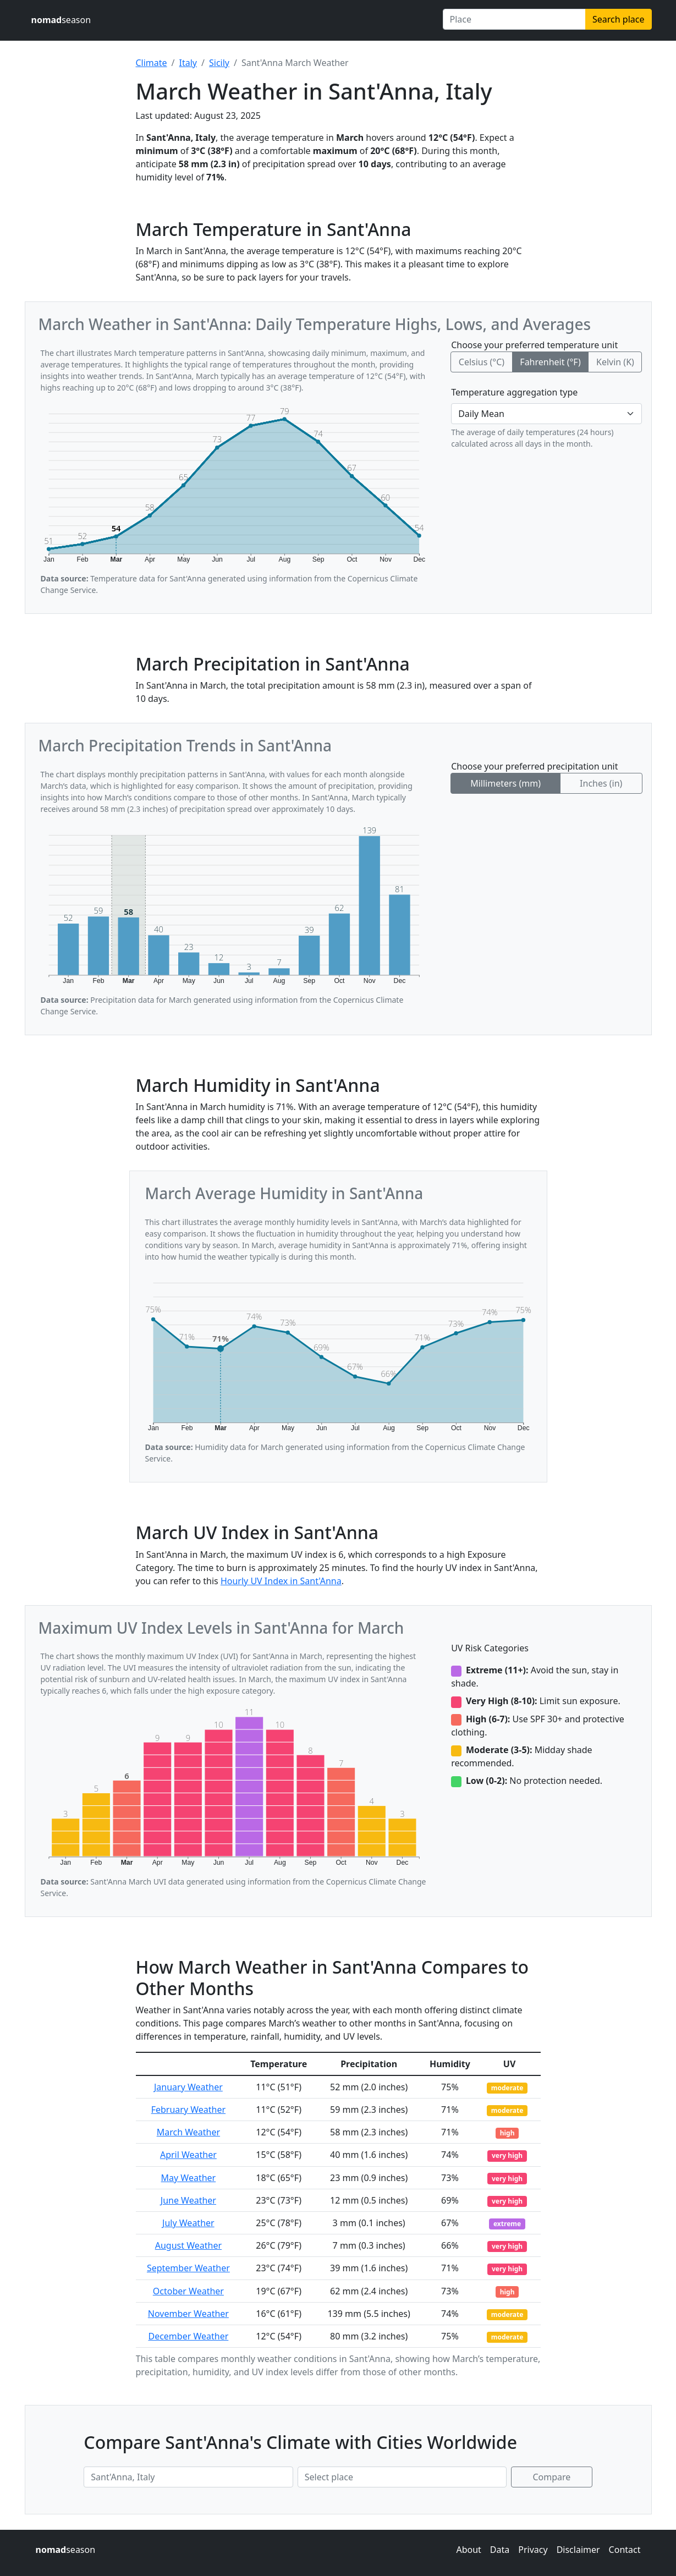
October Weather (188, 2291)
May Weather (188, 2178)
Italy (188, 63)
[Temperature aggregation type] (546, 413)
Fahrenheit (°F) (550, 362)
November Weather (188, 2314)
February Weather (188, 2109)
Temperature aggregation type (514, 392)
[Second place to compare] (402, 2477)
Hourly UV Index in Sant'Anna (281, 1581)
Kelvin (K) (615, 362)
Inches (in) (601, 783)
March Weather (188, 2132)
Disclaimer (578, 2550)
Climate (151, 63)
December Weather (188, 2336)
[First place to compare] (188, 2477)
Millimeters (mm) (505, 783)
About (468, 2550)
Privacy (532, 2550)
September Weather (188, 2268)
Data (499, 2550)
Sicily (219, 63)
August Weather (188, 2245)
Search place (618, 19)
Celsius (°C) (481, 362)
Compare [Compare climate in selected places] (552, 2477)
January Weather (188, 2087)
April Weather (188, 2155)
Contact (625, 2550)
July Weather (188, 2223)
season (61, 20)
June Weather (188, 2200)
